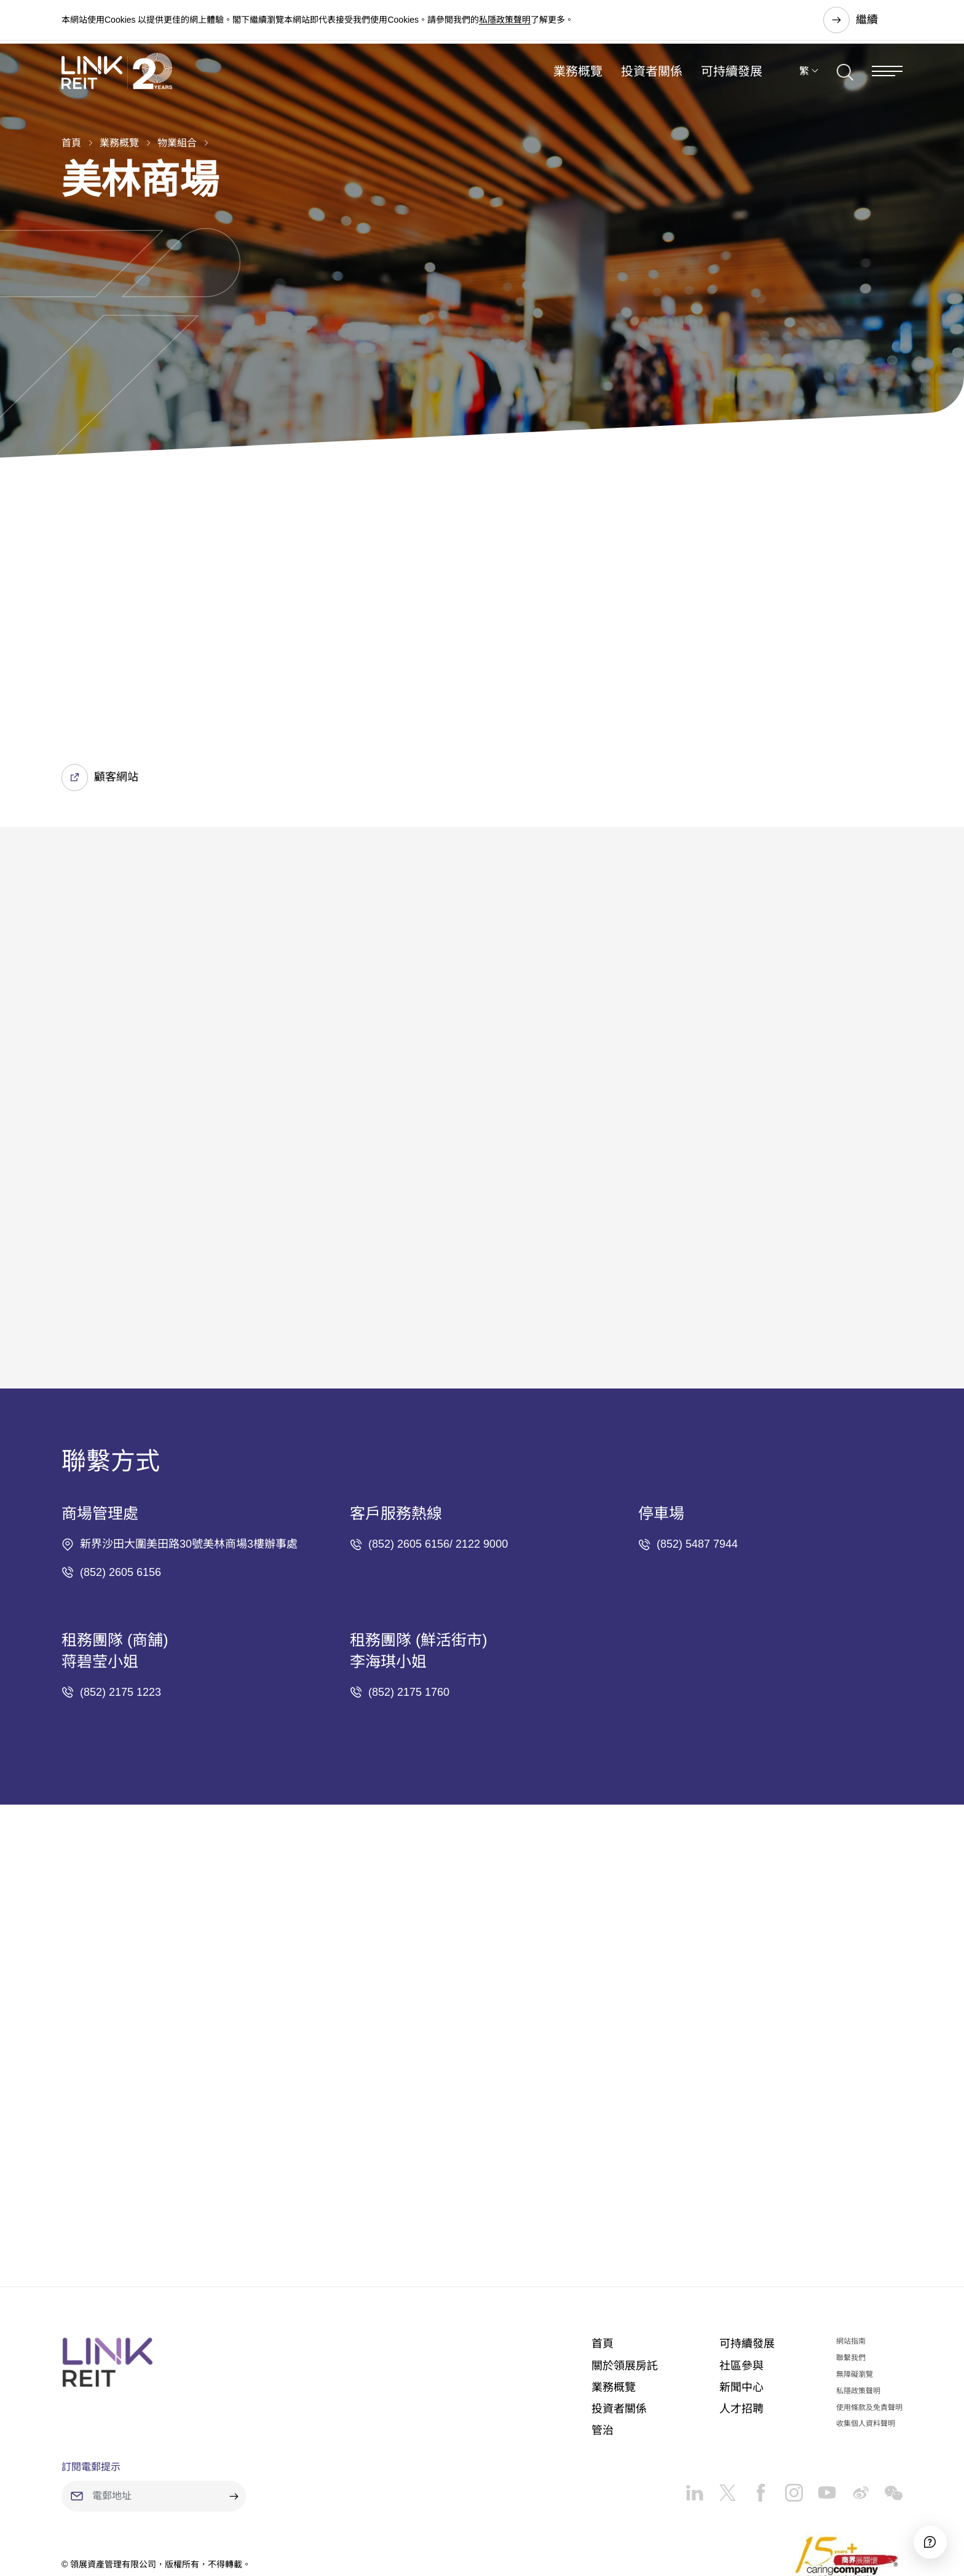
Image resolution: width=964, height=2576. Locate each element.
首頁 (71, 143)
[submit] (233, 2425)
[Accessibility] (920, 2532)
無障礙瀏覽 (854, 2303)
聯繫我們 (851, 2287)
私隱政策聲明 (505, 21)
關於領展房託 (624, 2294)
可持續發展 (731, 82)
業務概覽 (577, 82)
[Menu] (887, 82)
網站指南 (851, 2270)
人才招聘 (741, 2337)
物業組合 (177, 143)
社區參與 (741, 2294)
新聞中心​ (741, 2316)
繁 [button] (804, 82)
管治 (602, 2359)
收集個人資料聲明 (865, 2353)
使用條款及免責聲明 (869, 2336)
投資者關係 (651, 82)
